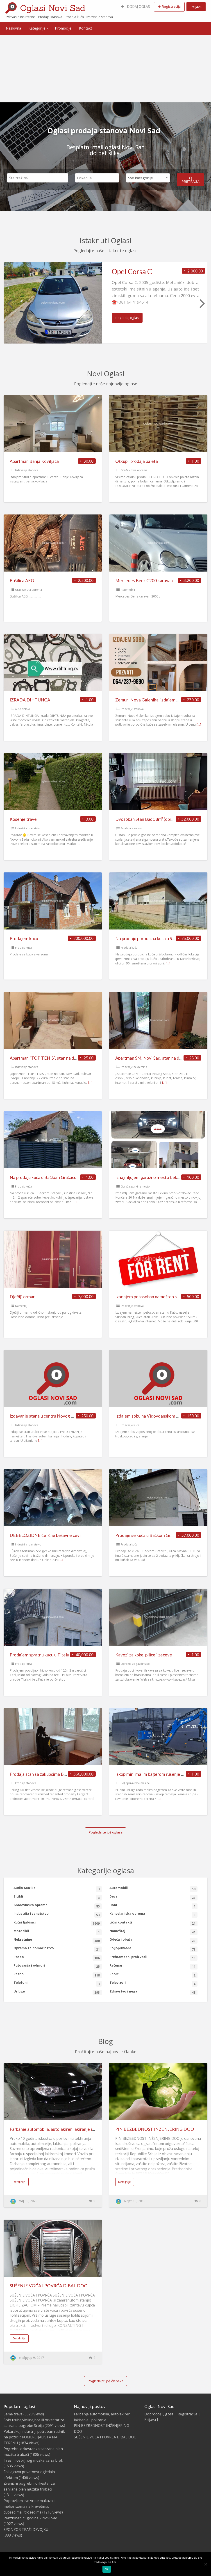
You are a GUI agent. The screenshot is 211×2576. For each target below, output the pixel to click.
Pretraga (191, 180)
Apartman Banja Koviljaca (34, 461)
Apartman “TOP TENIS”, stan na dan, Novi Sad (54, 1058)
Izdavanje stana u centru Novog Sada (45, 1415)
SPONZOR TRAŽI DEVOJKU (26, 2529)
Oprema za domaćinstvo (58, 1949)
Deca (153, 1897)
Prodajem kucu (24, 938)
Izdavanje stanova (26, 470)
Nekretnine (58, 1940)
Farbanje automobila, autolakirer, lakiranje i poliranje (59, 2129)
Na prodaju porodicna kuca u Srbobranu (152, 938)
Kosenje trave (23, 819)
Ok (107, 2569)
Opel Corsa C (132, 271)
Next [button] (202, 303)
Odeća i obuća (153, 1940)
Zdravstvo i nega (153, 1992)
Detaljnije (19, 2182)
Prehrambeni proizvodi (153, 1958)
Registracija (171, 6)
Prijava (196, 6)
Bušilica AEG (22, 580)
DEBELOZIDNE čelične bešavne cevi (45, 1535)
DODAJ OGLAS (135, 6)
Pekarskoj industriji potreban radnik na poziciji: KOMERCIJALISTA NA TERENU (34, 2437)
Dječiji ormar (22, 1296)
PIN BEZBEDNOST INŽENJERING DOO (154, 2129)
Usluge (58, 1992)
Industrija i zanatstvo (28, 828)
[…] (199, 724)
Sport (153, 1975)
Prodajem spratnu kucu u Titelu (39, 1654)
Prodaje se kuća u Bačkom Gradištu (148, 1535)
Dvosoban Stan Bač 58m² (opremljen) (150, 819)
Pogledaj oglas (127, 317)
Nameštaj (21, 1306)
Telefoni (58, 1983)
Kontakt (85, 28)
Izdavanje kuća (130, 1425)
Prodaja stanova (131, 828)
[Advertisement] (105, 68)
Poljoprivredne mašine (135, 1783)
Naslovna (13, 28)
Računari (153, 1966)
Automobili (128, 590)
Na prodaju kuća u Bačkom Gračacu (43, 1177)
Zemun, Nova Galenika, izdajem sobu (150, 699)
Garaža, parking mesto (135, 1186)
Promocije (63, 28)
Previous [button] (9, 303)
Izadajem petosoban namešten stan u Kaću (156, 1296)
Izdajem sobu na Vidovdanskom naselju (152, 1415)
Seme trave (13, 2414)
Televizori (153, 1983)
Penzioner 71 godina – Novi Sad (30, 2518)
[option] (106, 303)
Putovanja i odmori (58, 1966)
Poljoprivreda (153, 1949)
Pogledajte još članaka (105, 2381)
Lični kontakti (153, 1923)
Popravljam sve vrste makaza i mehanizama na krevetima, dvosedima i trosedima (29, 2506)
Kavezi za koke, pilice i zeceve (143, 1654)
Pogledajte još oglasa (105, 1832)
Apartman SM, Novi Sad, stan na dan (149, 1058)
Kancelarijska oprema (153, 1914)
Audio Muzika (58, 1889)
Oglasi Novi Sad (52, 7)
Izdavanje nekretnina (134, 1067)
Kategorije (37, 28)
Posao (58, 1958)
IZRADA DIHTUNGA (30, 699)
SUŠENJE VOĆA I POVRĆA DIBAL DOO (49, 2285)
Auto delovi (22, 709)
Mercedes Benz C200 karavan (144, 580)
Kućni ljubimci (58, 1923)
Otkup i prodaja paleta (136, 461)
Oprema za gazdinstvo (135, 1664)
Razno (58, 1975)
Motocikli (58, 1932)
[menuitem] (136, 7)
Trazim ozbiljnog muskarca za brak (33, 2460)
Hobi (153, 1906)
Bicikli (58, 1897)
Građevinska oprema (134, 470)
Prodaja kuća (23, 948)
